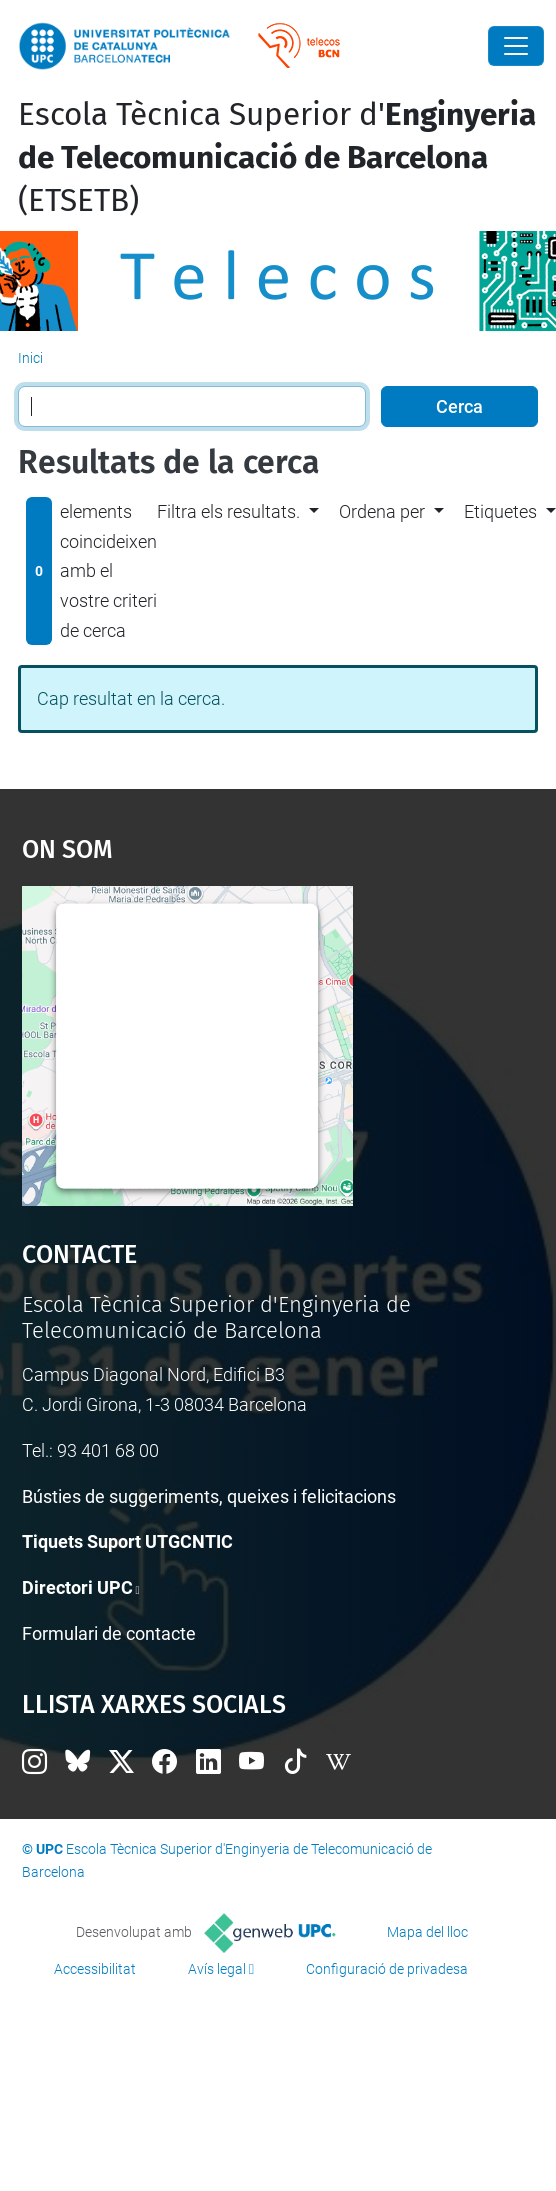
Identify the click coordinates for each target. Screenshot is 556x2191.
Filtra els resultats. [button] (228, 511)
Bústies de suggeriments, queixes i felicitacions (209, 1496)
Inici (30, 358)
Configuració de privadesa (387, 1969)
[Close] (516, 46)
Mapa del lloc (427, 1932)
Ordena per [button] (382, 511)
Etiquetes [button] (500, 511)
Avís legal (217, 1969)
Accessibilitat (95, 1969)
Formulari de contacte (109, 1633)
